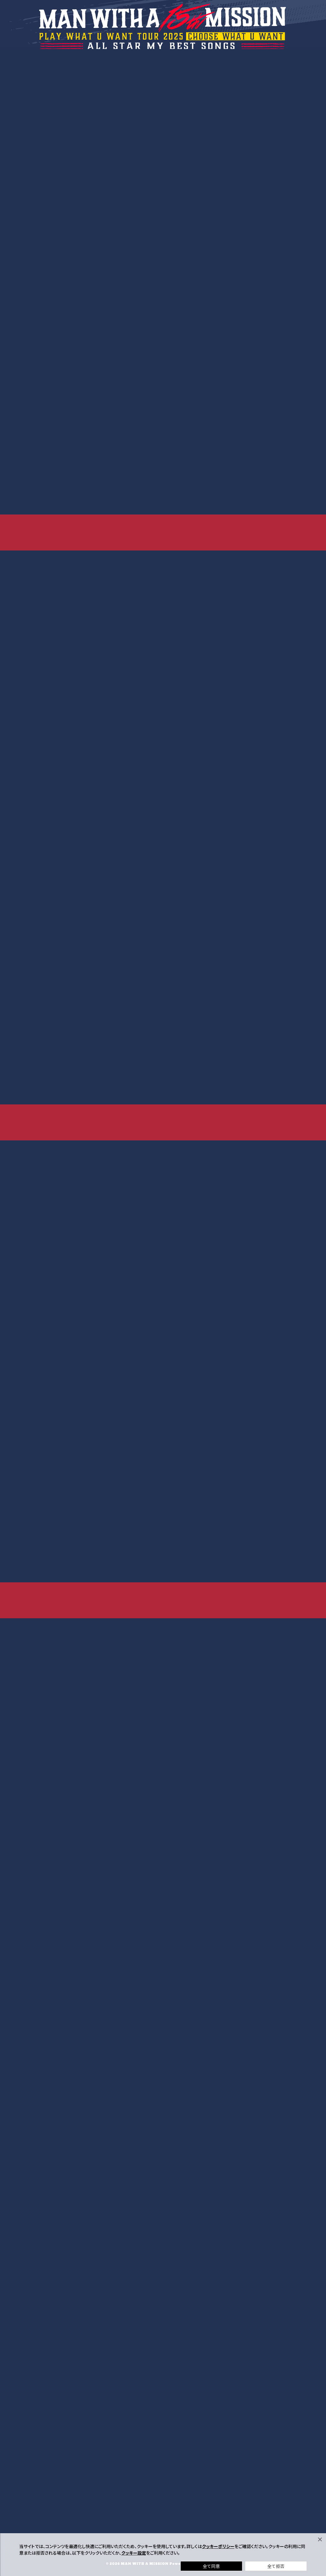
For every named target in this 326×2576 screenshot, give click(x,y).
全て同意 (211, 2566)
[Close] (320, 2539)
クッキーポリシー (218, 2546)
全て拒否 (275, 2566)
